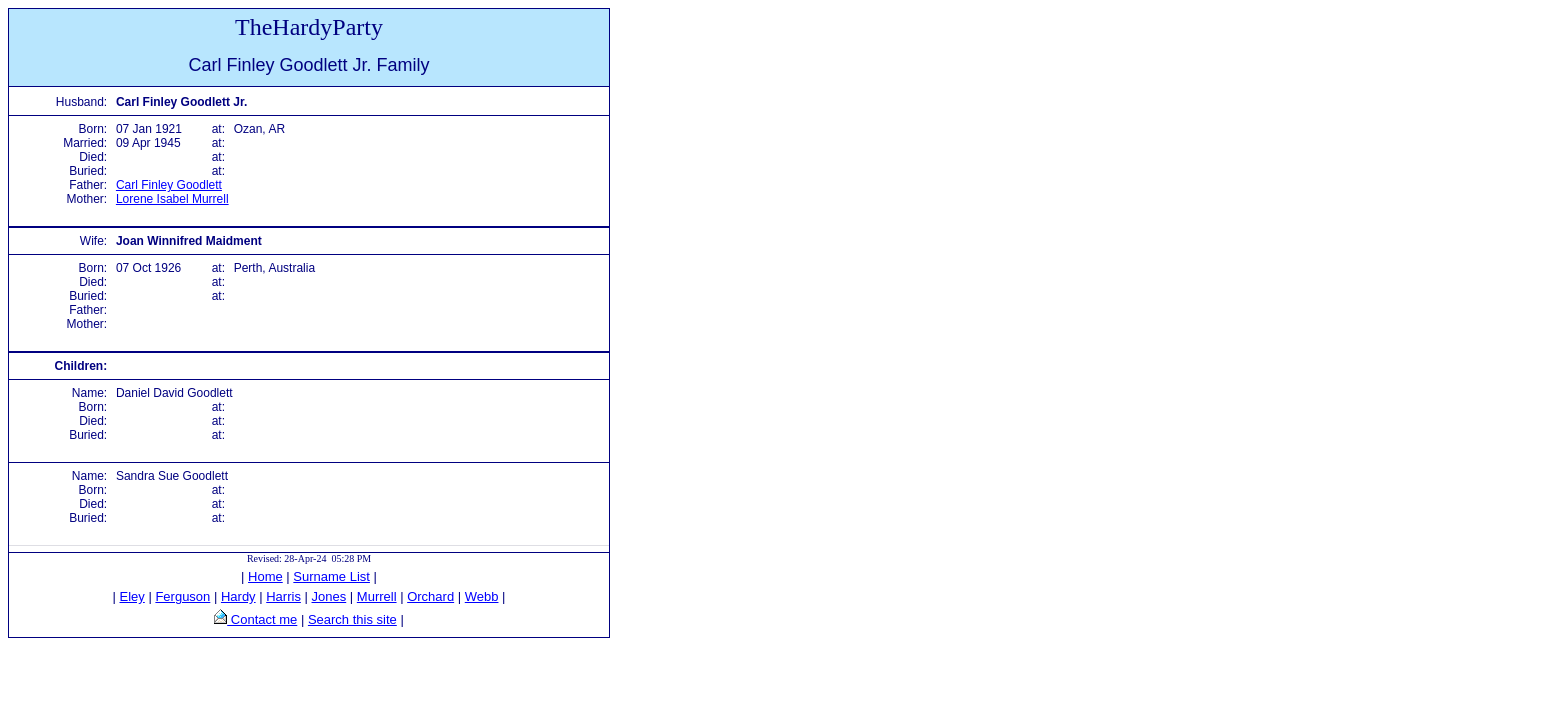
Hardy (238, 596)
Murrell (377, 596)
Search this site (352, 619)
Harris (283, 596)
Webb (482, 596)
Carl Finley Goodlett (169, 185)
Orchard (430, 596)
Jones (329, 596)
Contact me (262, 619)
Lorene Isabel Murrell (172, 199)
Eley (132, 596)
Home (265, 576)
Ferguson (182, 596)
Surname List (331, 576)
